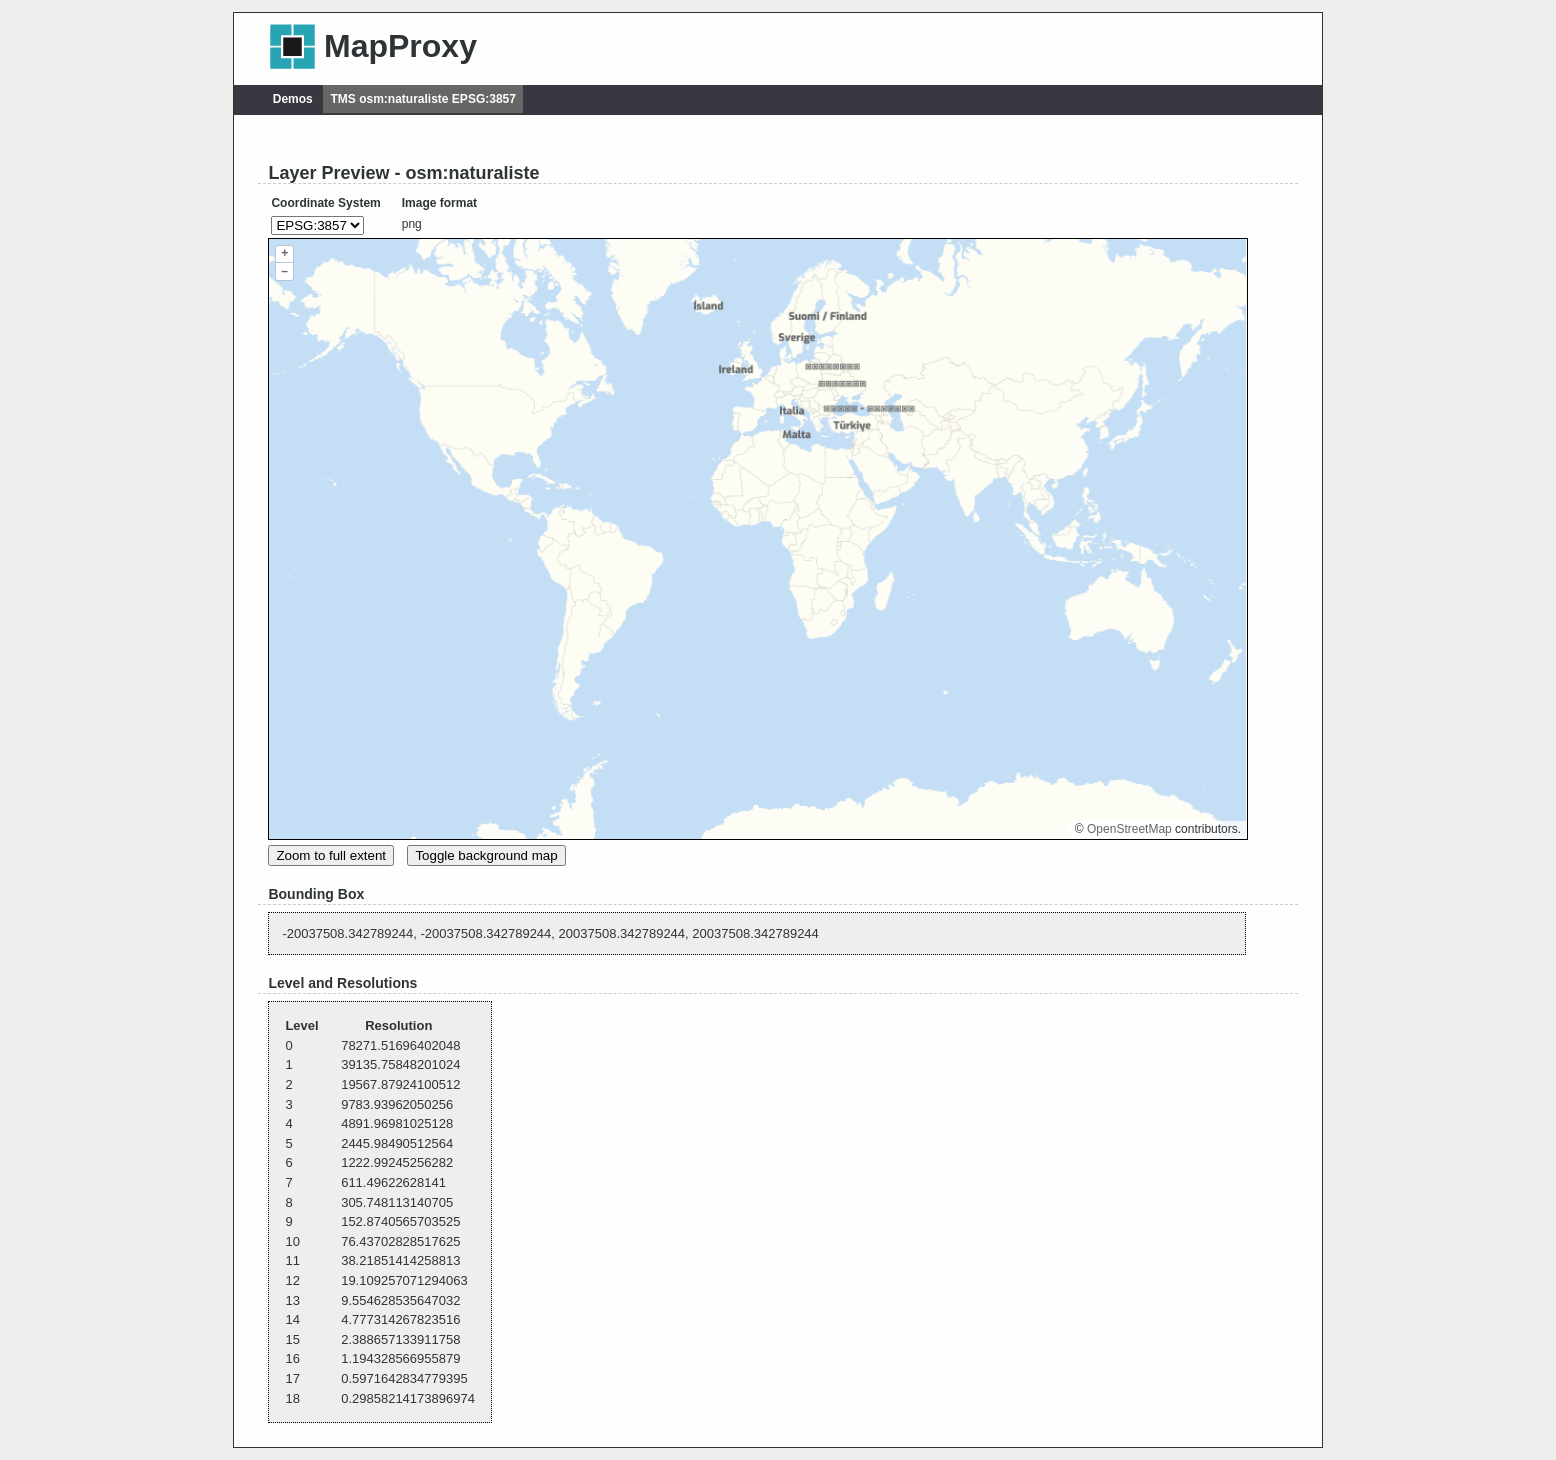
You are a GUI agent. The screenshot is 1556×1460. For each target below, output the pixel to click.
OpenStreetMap (1129, 829)
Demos (293, 99)
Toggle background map (486, 855)
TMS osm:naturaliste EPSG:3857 (423, 99)
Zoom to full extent (331, 855)
